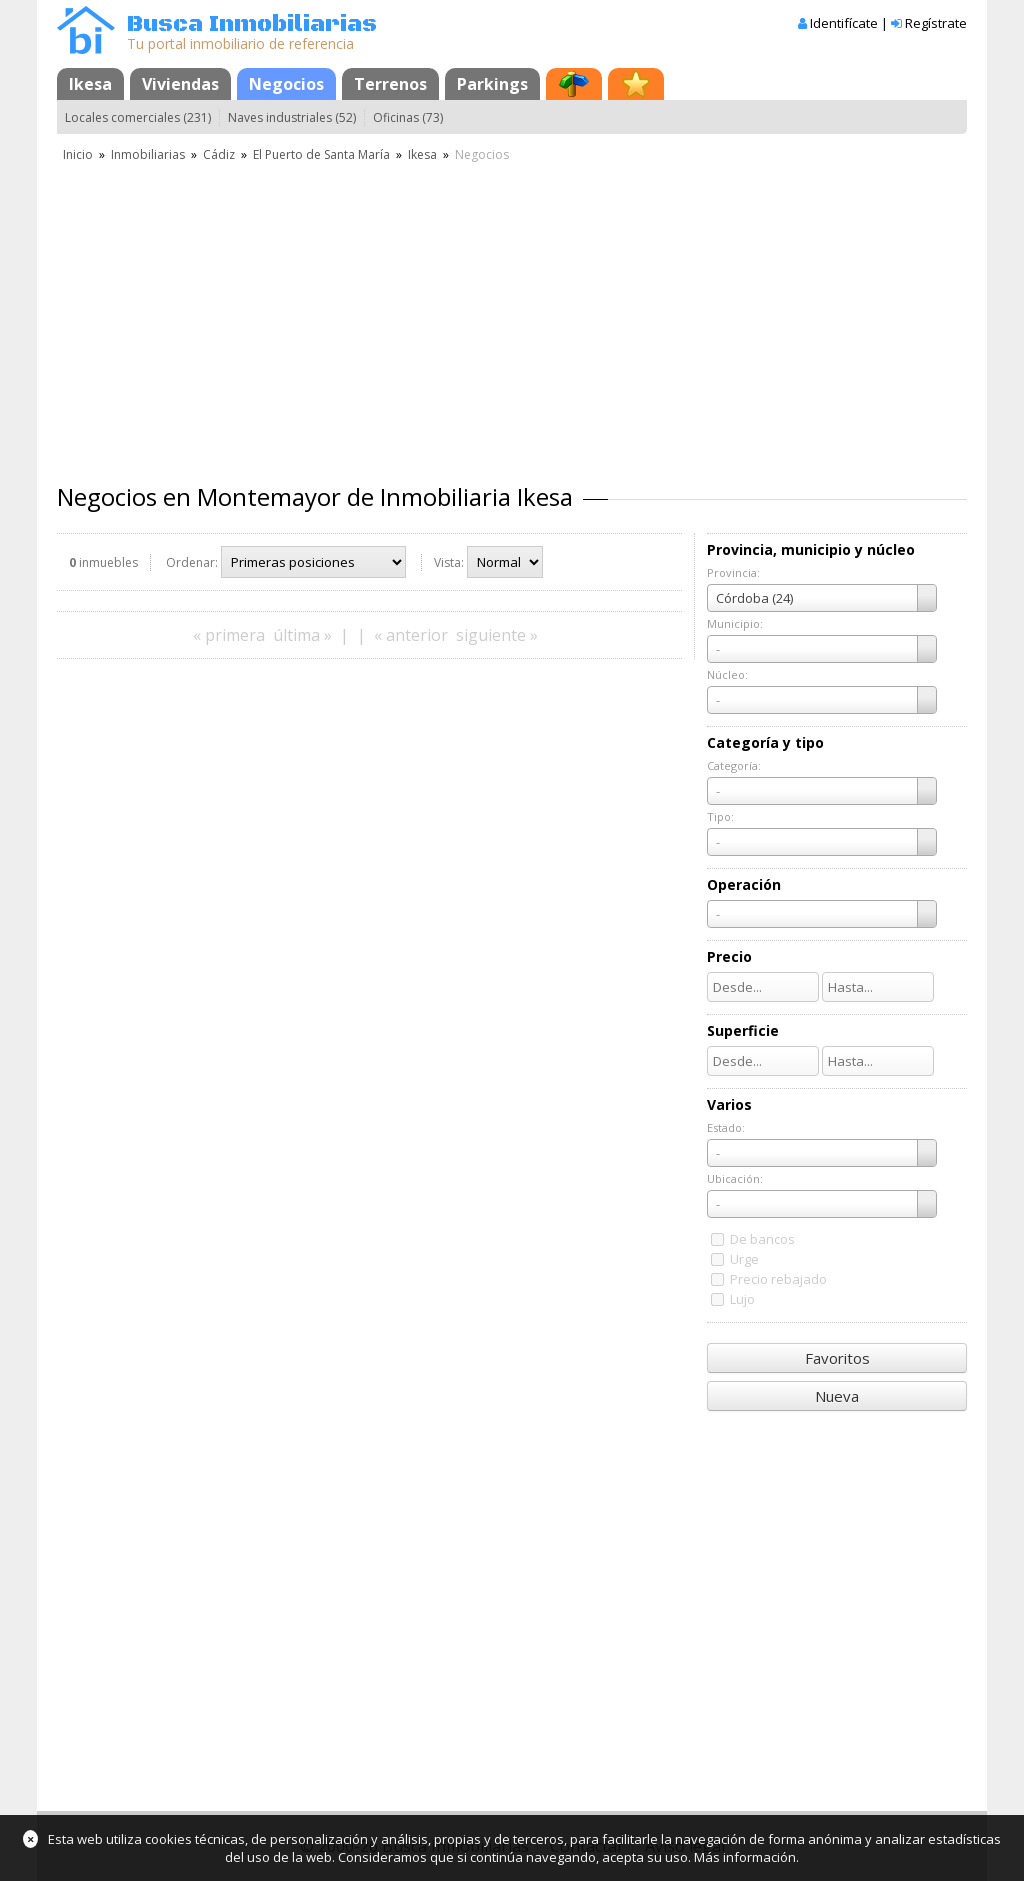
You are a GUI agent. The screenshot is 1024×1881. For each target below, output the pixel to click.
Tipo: (720, 816)
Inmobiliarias (148, 154)
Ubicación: (735, 1178)
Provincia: (733, 572)
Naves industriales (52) (292, 117)
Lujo (742, 1299)
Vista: (449, 562)
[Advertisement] (512, 315)
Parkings (492, 84)
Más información (745, 1857)
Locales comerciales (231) (138, 117)
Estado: (726, 1127)
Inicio (78, 154)
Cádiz (219, 154)
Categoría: (734, 765)
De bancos (762, 1239)
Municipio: (735, 623)
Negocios (286, 84)
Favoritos (837, 1358)
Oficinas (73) (408, 117)
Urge (744, 1259)
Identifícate (844, 23)
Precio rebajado (778, 1279)
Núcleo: (727, 674)
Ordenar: (192, 562)
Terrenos (390, 84)
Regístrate (936, 23)
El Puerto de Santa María (321, 154)
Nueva (837, 1396)
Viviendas (180, 84)
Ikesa (90, 84)
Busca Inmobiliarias (252, 24)
